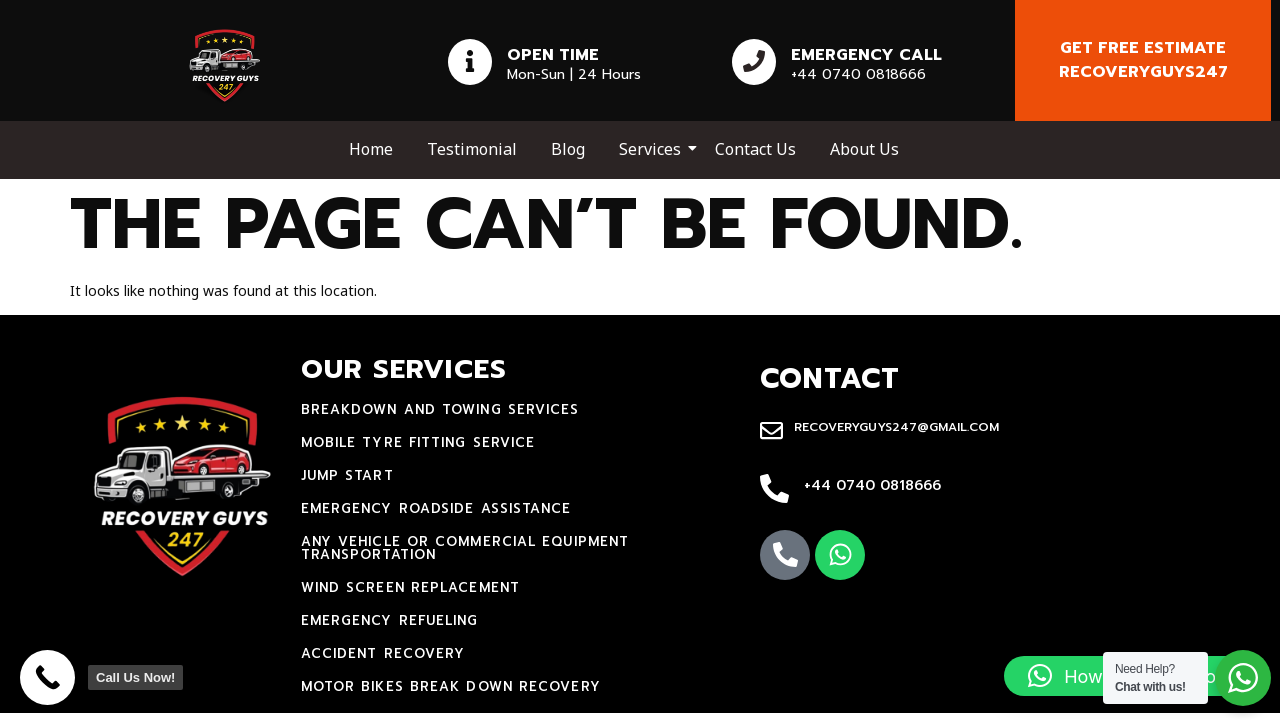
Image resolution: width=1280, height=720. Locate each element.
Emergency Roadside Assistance (436, 508)
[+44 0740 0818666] (774, 490)
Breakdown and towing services (440, 409)
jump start (347, 475)
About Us (864, 149)
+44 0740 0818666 (872, 485)
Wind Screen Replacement (410, 587)
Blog (568, 149)
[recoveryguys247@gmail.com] (771, 432)
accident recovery (383, 653)
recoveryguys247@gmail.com (896, 427)
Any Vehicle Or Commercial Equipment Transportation (465, 548)
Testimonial (472, 149)
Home (371, 149)
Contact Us (755, 149)
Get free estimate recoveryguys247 (1143, 60)
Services (653, 149)
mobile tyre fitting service (418, 442)
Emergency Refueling (390, 620)
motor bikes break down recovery (451, 686)
